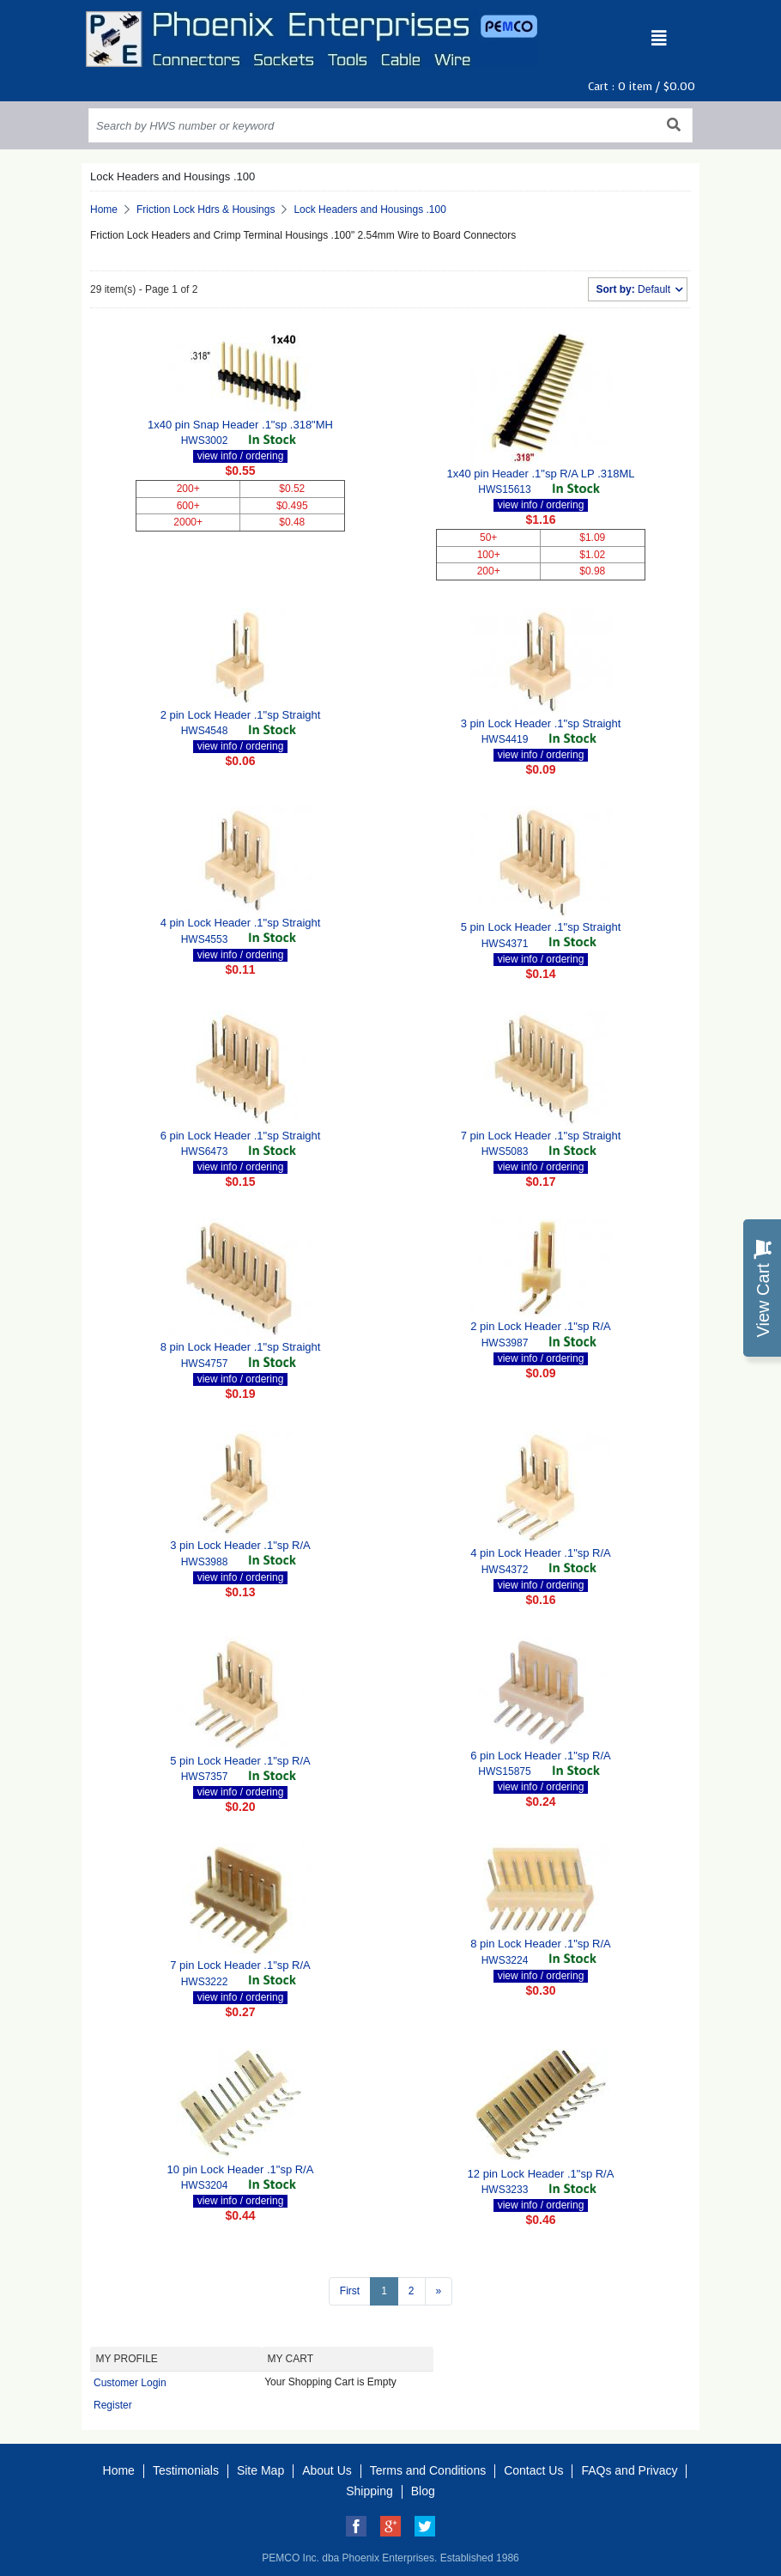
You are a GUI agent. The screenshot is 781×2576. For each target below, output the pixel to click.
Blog (423, 2491)
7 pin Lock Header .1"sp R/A (240, 1965)
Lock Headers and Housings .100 (369, 210)
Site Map (260, 2470)
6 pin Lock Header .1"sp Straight (240, 1135)
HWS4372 (505, 1570)
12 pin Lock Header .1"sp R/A (541, 2173)
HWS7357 (204, 1777)
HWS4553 (204, 939)
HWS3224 (505, 1960)
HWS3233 (505, 2190)
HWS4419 (505, 739)
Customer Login (130, 2383)
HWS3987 (505, 1343)
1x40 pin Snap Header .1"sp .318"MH (240, 424)
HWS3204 (204, 2185)
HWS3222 (204, 1982)
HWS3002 (204, 440)
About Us (327, 2470)
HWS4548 (204, 731)
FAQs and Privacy (629, 2470)
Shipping (369, 2491)
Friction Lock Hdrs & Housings (205, 210)
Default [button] (634, 289)
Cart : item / (641, 86)
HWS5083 (505, 1151)
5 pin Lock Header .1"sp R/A (240, 1760)
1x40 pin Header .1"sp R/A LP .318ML (540, 473)
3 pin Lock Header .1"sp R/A (240, 1545)
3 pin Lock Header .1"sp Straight (541, 723)
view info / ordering (240, 456)
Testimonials (186, 2470)
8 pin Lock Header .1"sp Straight (240, 1346)
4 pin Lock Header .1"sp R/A (540, 1552)
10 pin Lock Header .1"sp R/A (240, 2169)
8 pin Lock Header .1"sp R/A (540, 1943)
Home (104, 210)
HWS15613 (504, 489)
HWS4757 (204, 1364)
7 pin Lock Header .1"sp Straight (541, 1135)
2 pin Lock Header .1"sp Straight (240, 714)
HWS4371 (505, 944)
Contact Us (533, 2470)
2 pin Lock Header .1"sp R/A (540, 1326)
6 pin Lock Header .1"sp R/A (540, 1755)
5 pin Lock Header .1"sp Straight (541, 926)
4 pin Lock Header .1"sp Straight (240, 922)
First (350, 2291)
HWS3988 (204, 1562)
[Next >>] (439, 2291)
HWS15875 (504, 1771)
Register (113, 2405)
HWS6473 (204, 1151)
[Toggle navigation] (659, 39)
